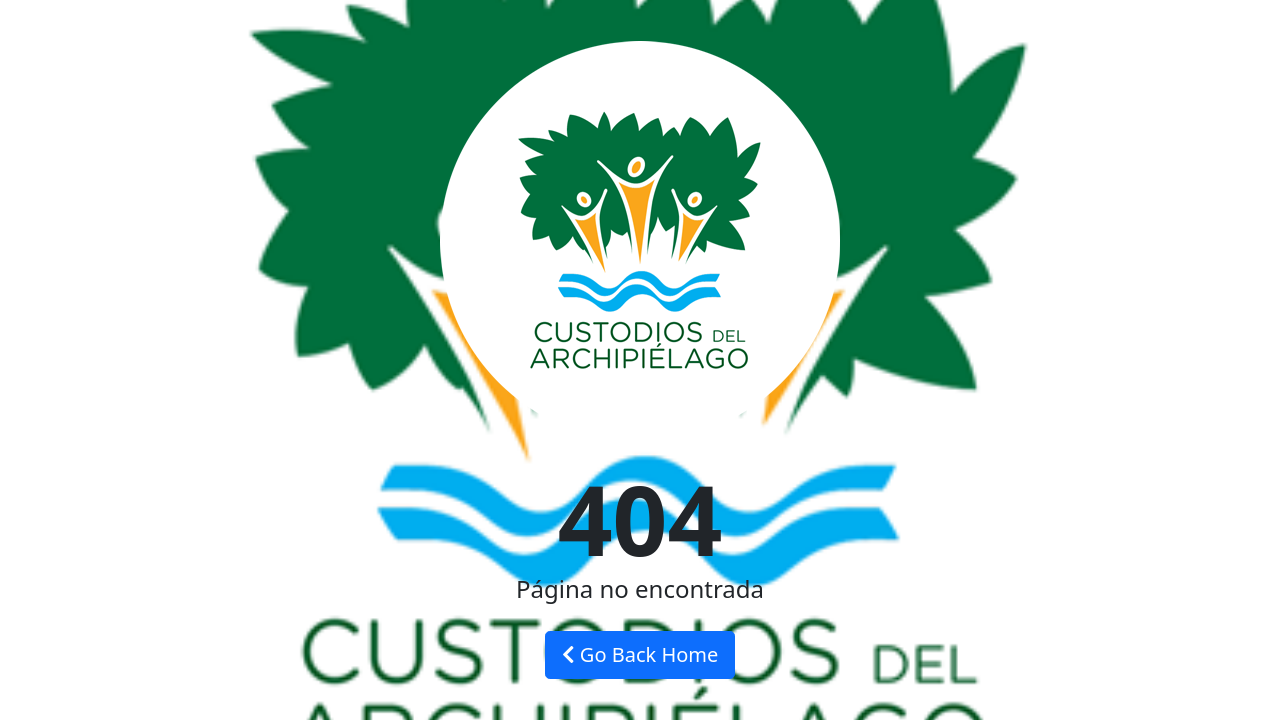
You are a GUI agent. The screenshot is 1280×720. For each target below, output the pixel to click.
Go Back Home (640, 654)
